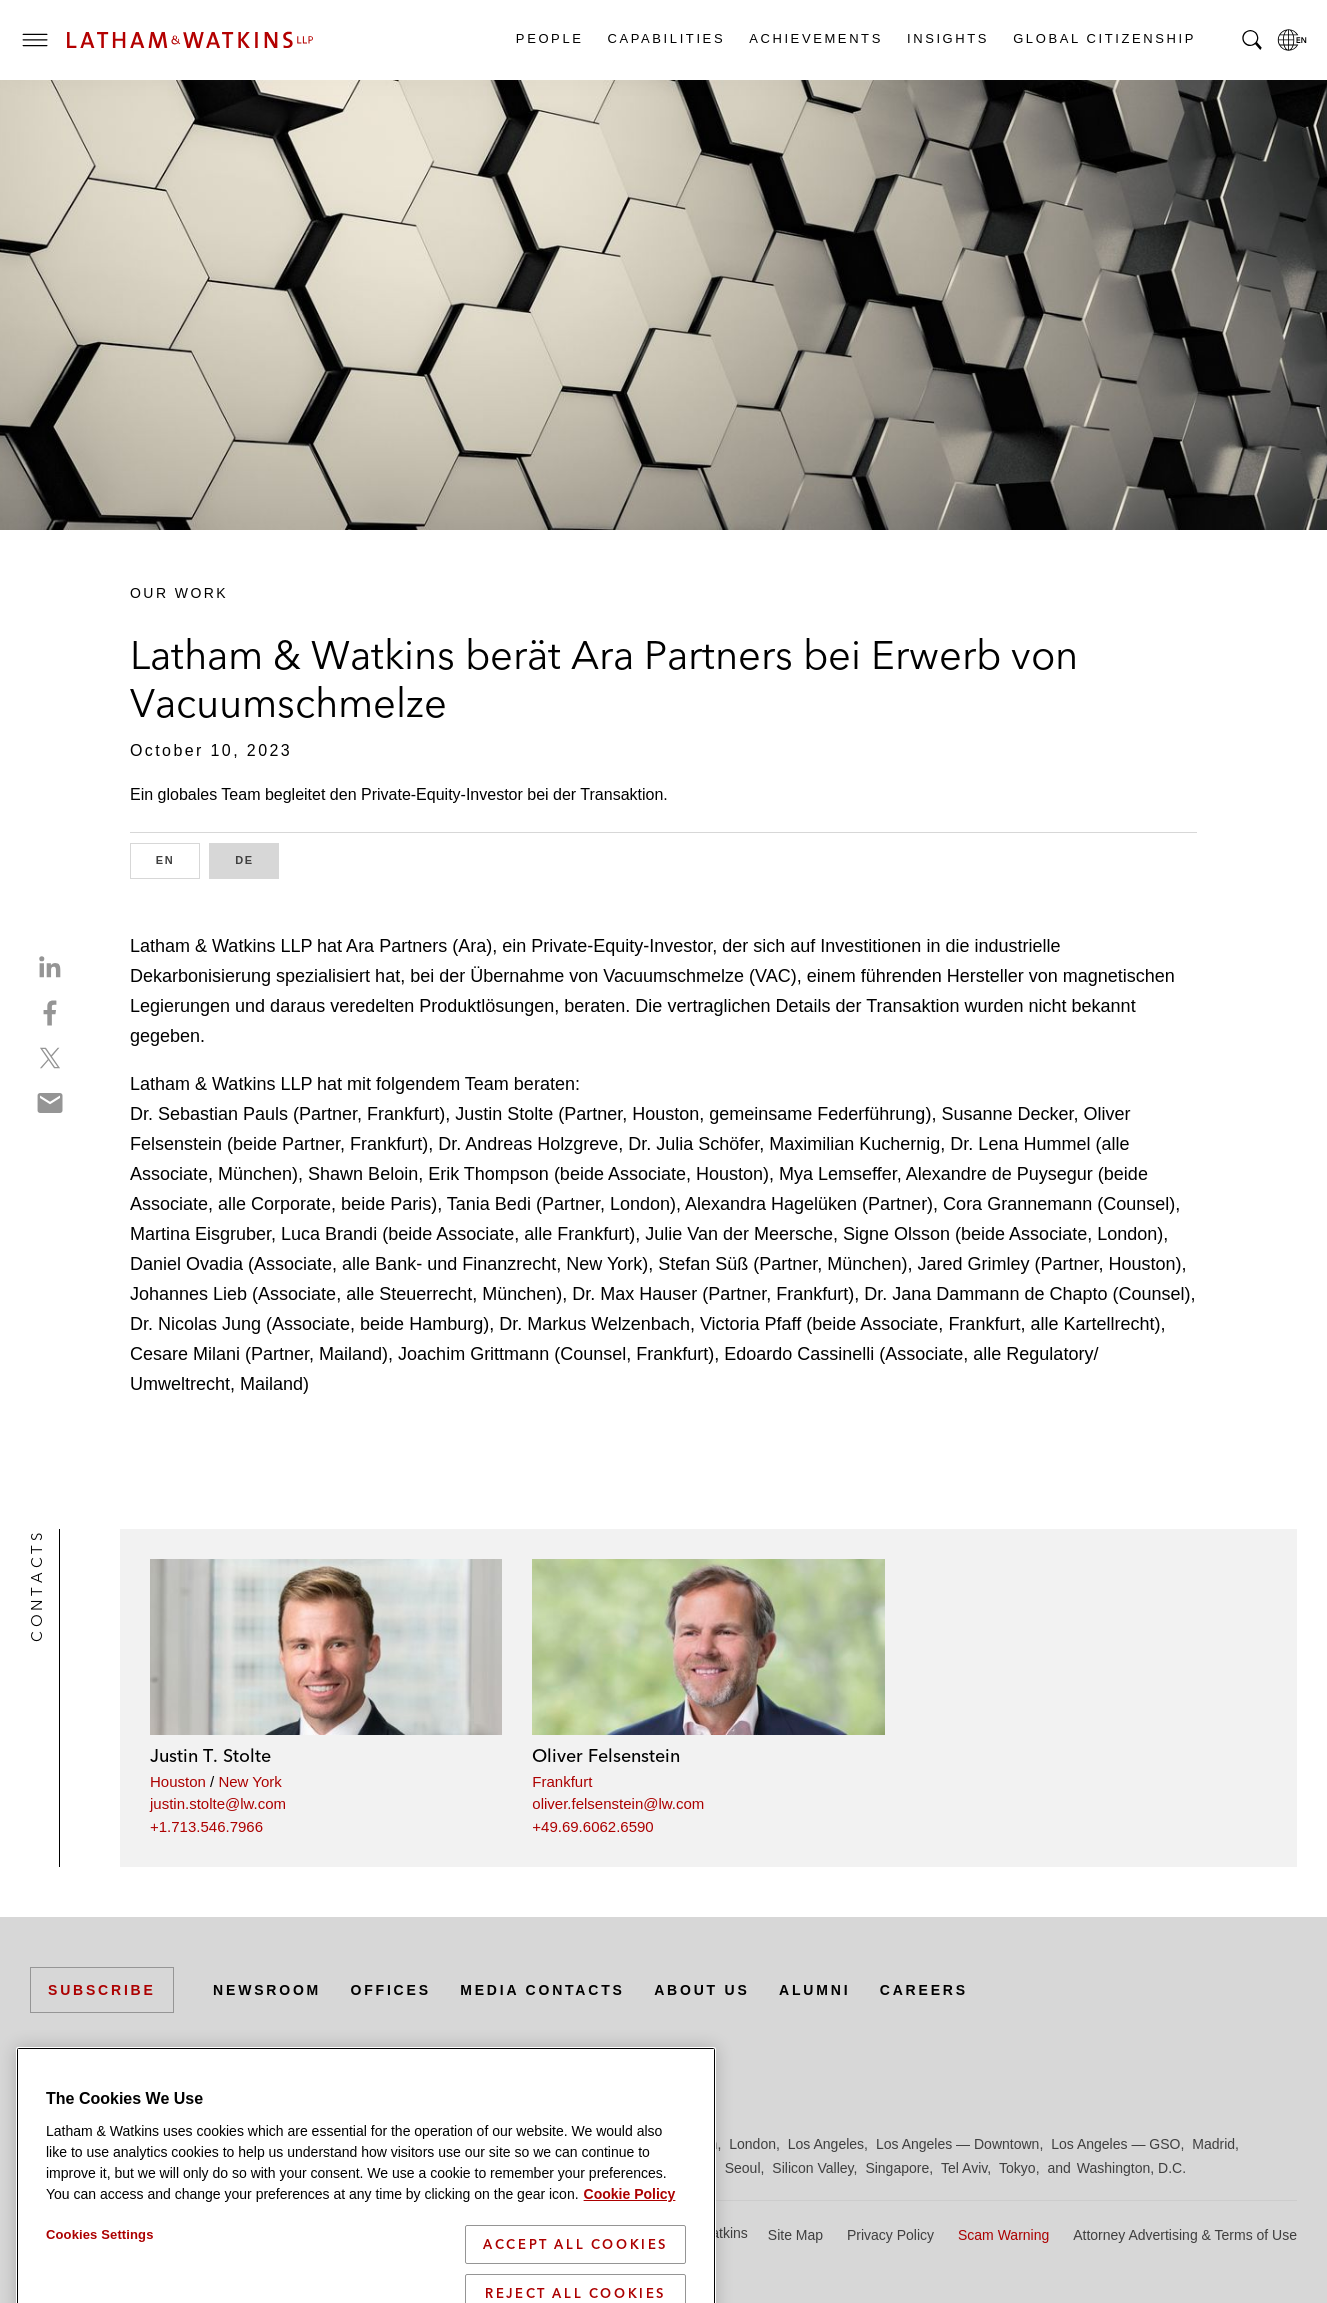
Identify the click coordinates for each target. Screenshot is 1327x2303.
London (752, 2144)
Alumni (814, 1990)
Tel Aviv (964, 2168)
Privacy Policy (890, 2235)
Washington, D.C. (1131, 2168)
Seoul (743, 2168)
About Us (702, 1990)
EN (178, 858)
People (549, 38)
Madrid (1213, 2144)
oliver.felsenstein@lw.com (618, 1803)
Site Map (795, 2235)
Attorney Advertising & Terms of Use (1185, 2235)
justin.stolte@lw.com (218, 1803)
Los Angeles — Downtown (957, 2144)
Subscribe (102, 1990)
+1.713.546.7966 (206, 1826)
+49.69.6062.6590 (592, 1826)
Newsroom (267, 1990)
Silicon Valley (812, 2168)
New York (249, 1781)
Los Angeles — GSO (1115, 2144)
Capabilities (666, 38)
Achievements (815, 38)
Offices (391, 1990)
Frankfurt (562, 1781)
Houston (178, 1781)
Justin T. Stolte (210, 1755)
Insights (947, 38)
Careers (924, 1990)
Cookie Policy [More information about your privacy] (630, 2278)
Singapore (897, 2168)
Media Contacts (542, 1990)
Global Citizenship (1103, 38)
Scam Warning (1003, 2235)
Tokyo (1017, 2168)
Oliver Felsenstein (606, 1755)
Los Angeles (826, 2144)
